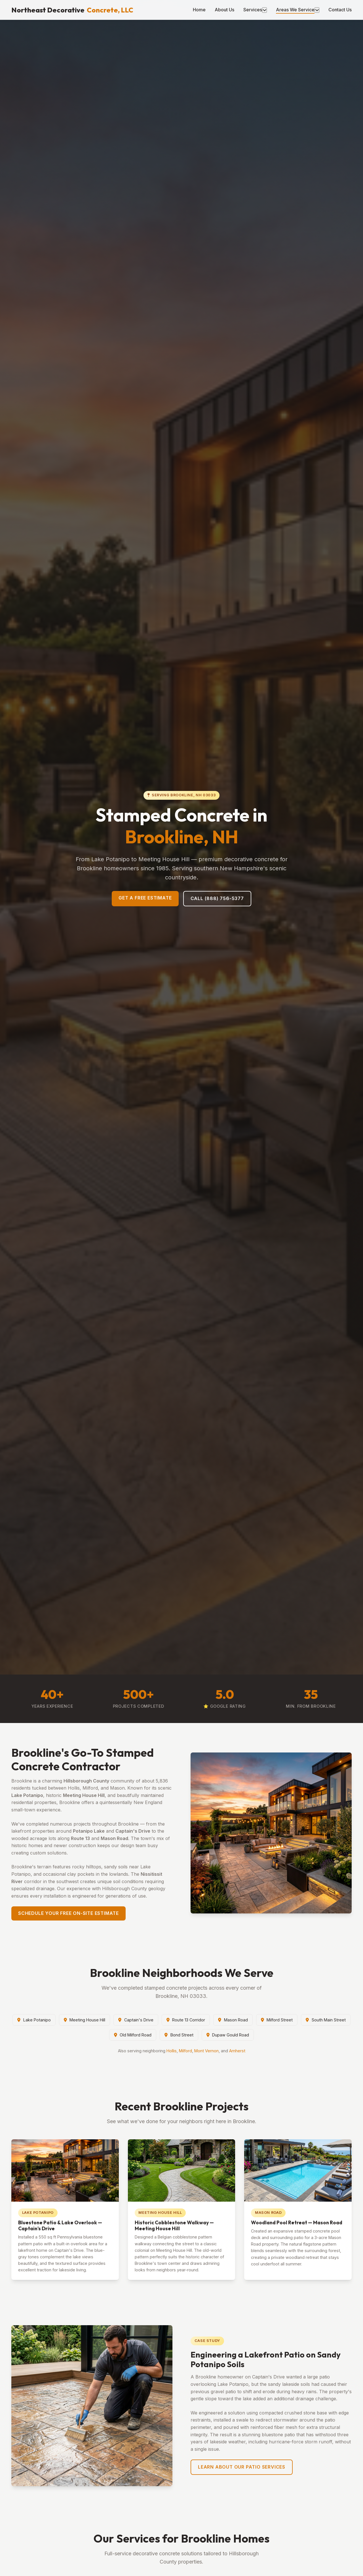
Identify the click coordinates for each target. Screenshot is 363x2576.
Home (199, 9)
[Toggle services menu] (264, 10)
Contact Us (340, 9)
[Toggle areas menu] (317, 10)
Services (252, 9)
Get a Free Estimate (145, 898)
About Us (224, 9)
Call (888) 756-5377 (217, 898)
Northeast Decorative (72, 10)
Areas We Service (295, 9)
